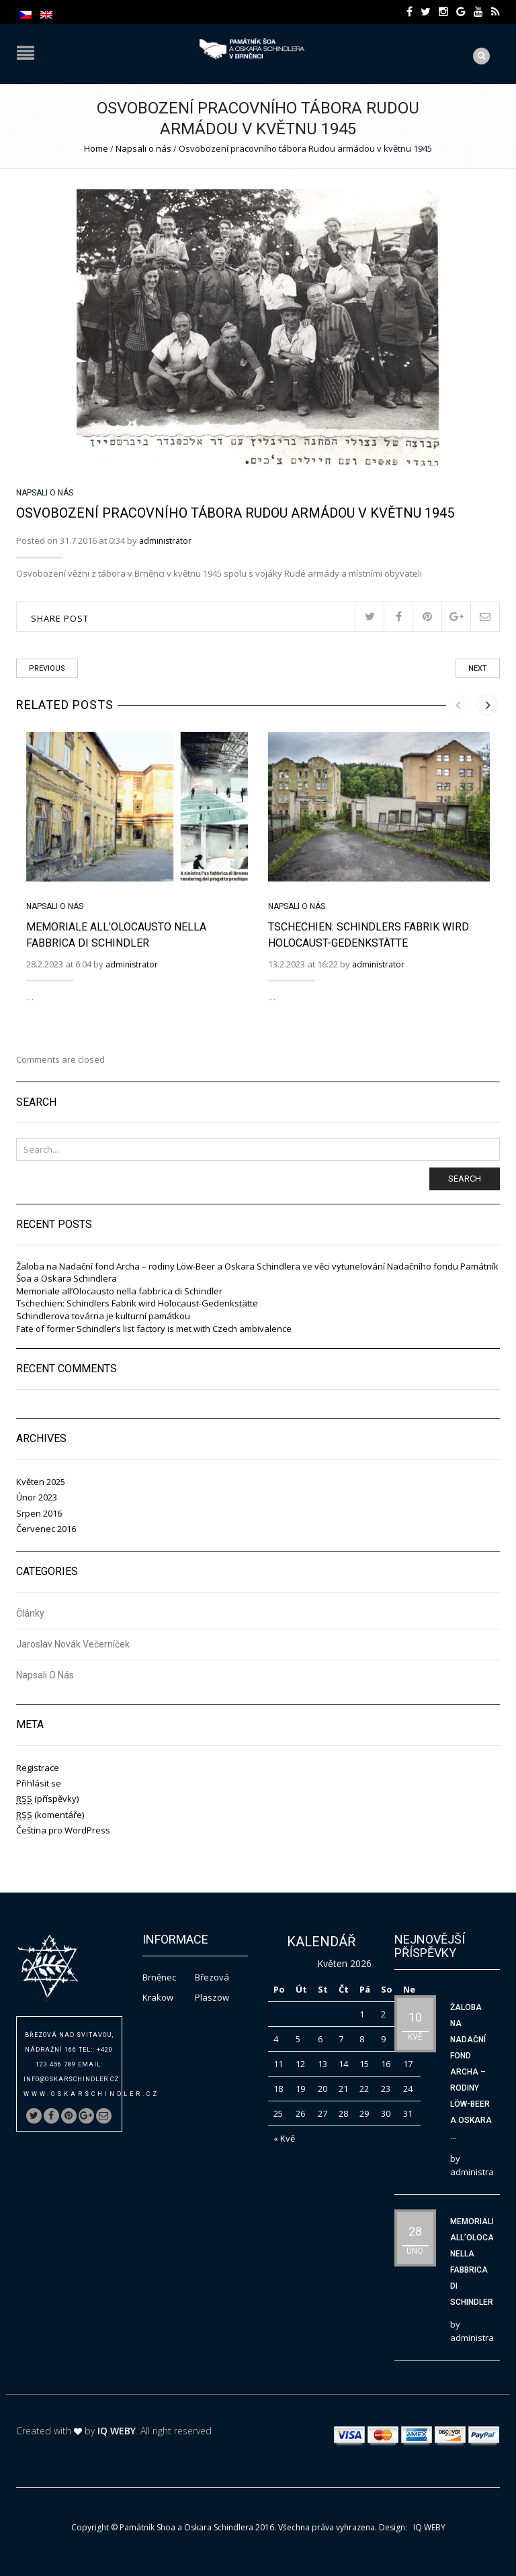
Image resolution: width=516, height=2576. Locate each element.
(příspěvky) (47, 1799)
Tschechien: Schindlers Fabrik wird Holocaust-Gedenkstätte (137, 1303)
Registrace (37, 1768)
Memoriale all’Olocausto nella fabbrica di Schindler (119, 1291)
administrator (165, 540)
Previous (47, 668)
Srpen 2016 (39, 1513)
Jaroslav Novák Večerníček (73, 1644)
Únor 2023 (36, 1497)
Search (464, 1179)
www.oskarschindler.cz (91, 2094)
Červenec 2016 (46, 1529)
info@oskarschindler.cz (71, 2079)
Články (30, 1614)
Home (96, 148)
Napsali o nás (143, 148)
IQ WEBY (116, 2430)
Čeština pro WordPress (63, 1830)
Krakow (157, 1997)
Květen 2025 (40, 1482)
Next (477, 668)
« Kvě (284, 2138)
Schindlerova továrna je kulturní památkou (103, 1316)
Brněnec (159, 1977)
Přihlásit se (38, 1783)
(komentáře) (50, 1815)
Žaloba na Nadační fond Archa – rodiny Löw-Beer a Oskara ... (471, 2072)
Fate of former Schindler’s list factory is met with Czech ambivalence (154, 1329)
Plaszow (212, 1997)
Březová (212, 1977)
